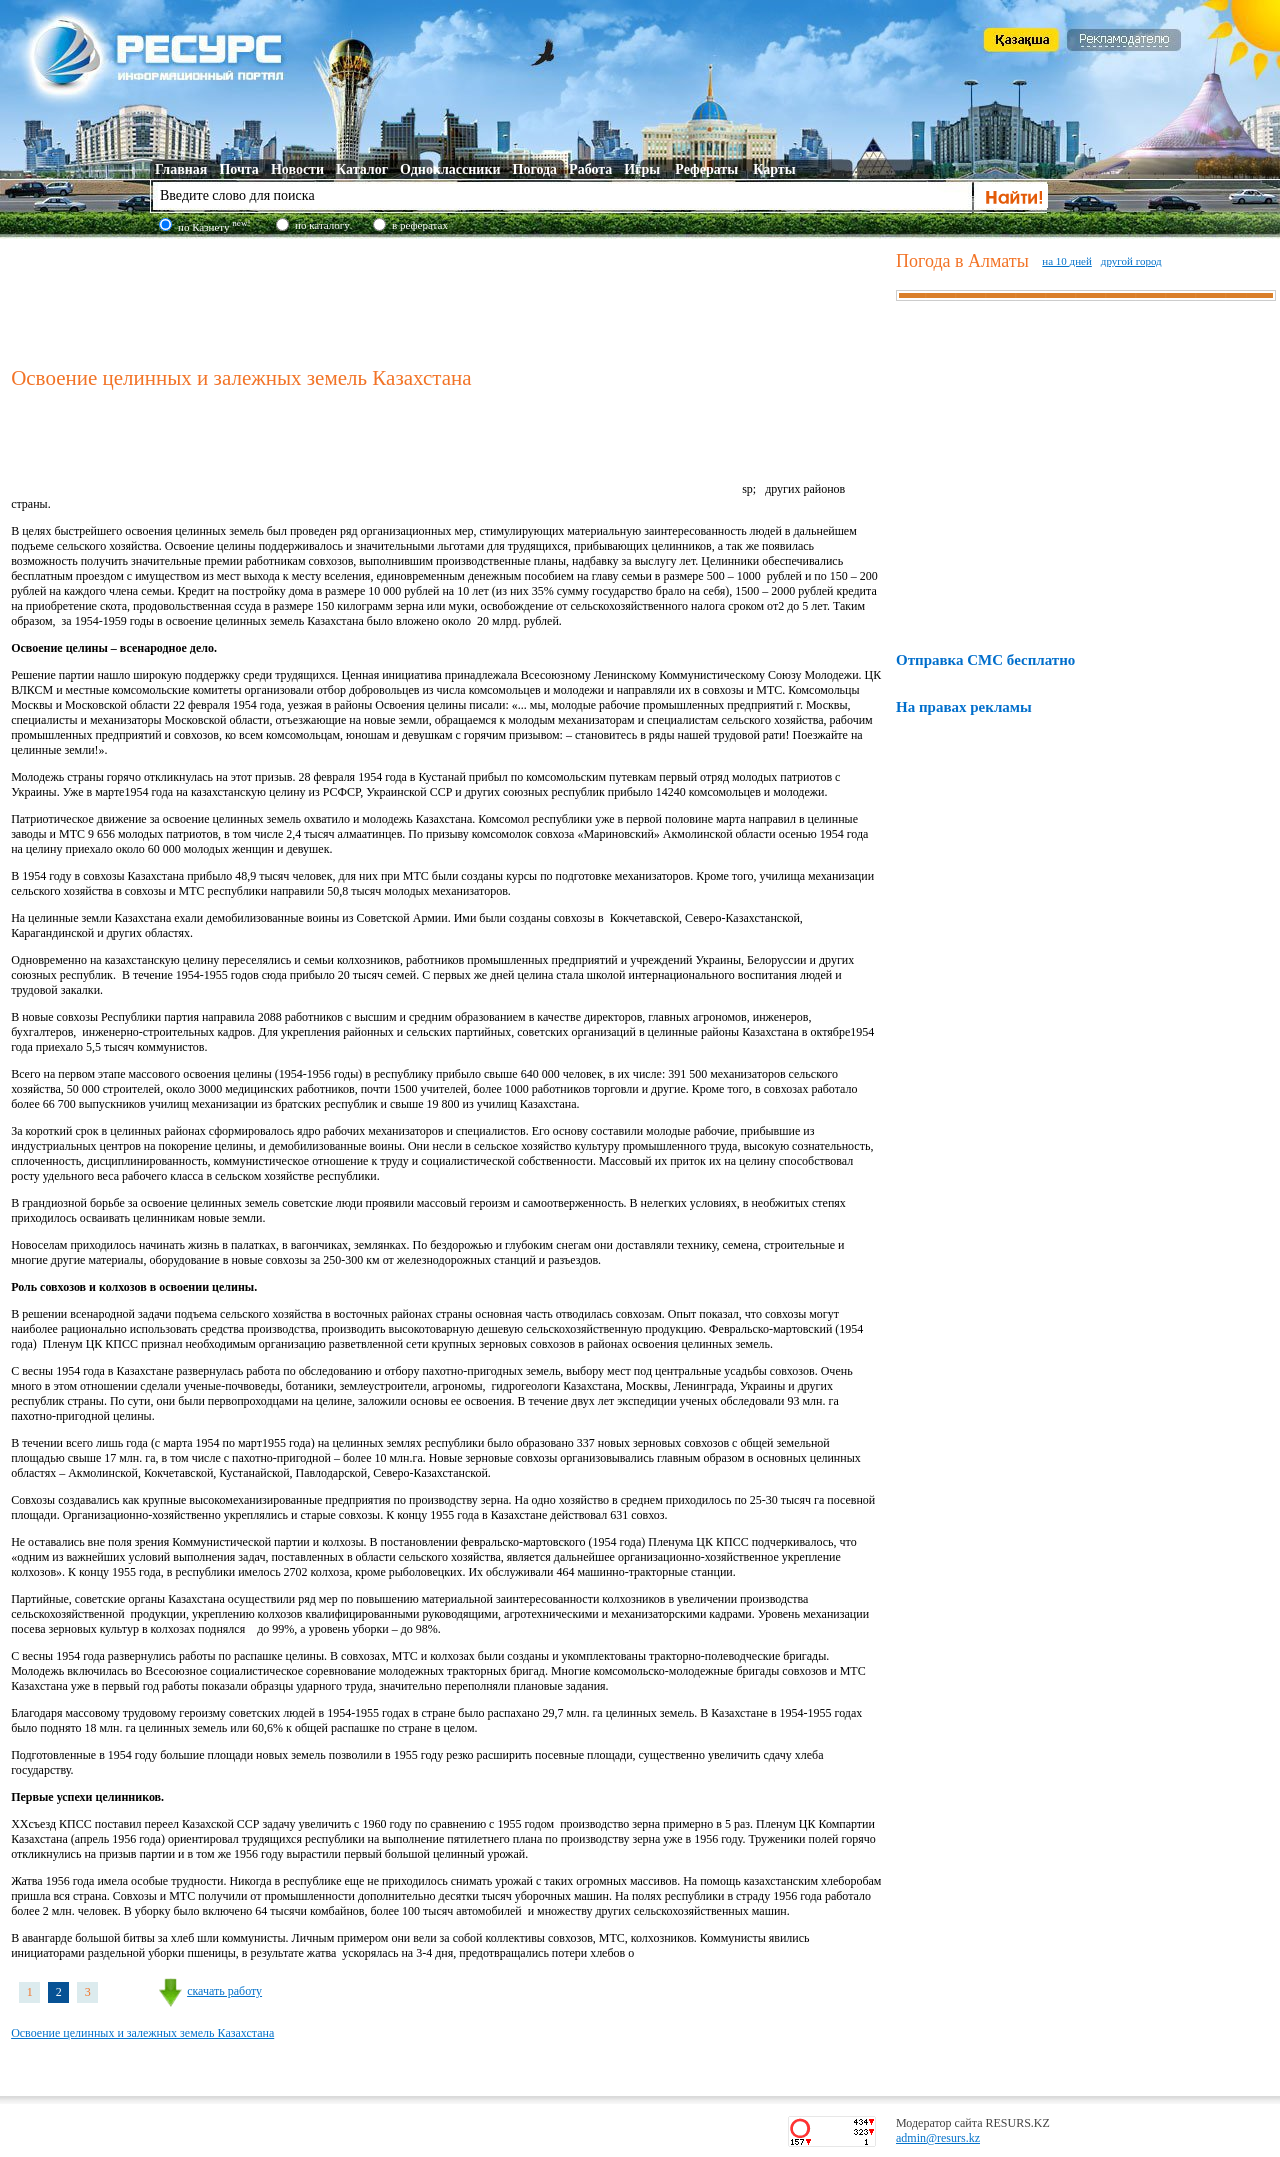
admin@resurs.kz (938, 2138)
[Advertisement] (449, 299)
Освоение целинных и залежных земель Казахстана (142, 2033)
